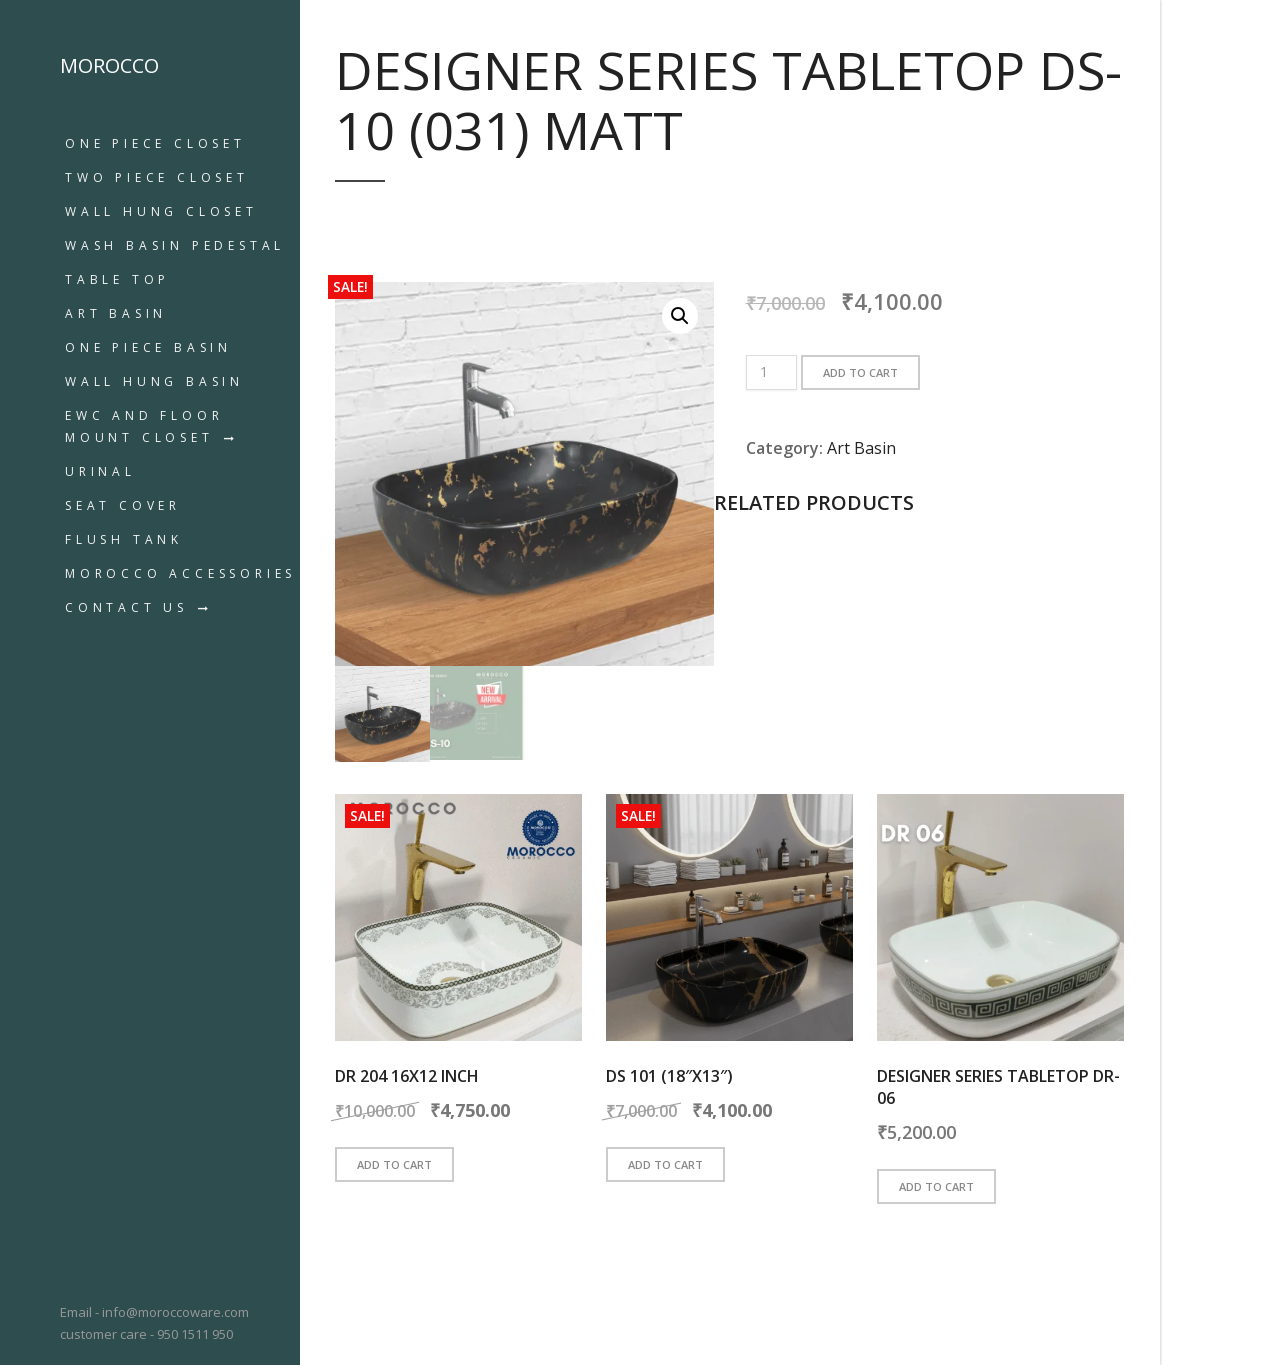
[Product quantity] (771, 372)
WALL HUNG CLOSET (161, 211)
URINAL (100, 471)
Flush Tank (124, 539)
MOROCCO (109, 66)
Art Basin (116, 313)
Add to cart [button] (394, 1164)
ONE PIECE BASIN (148, 347)
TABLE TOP (117, 279)
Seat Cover (123, 505)
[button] (680, 316)
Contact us (126, 607)
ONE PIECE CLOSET (155, 143)
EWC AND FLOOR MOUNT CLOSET (144, 426)
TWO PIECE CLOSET (157, 177)
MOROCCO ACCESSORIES (180, 573)
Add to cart (860, 372)
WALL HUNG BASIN (154, 381)
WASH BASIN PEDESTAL (175, 245)
